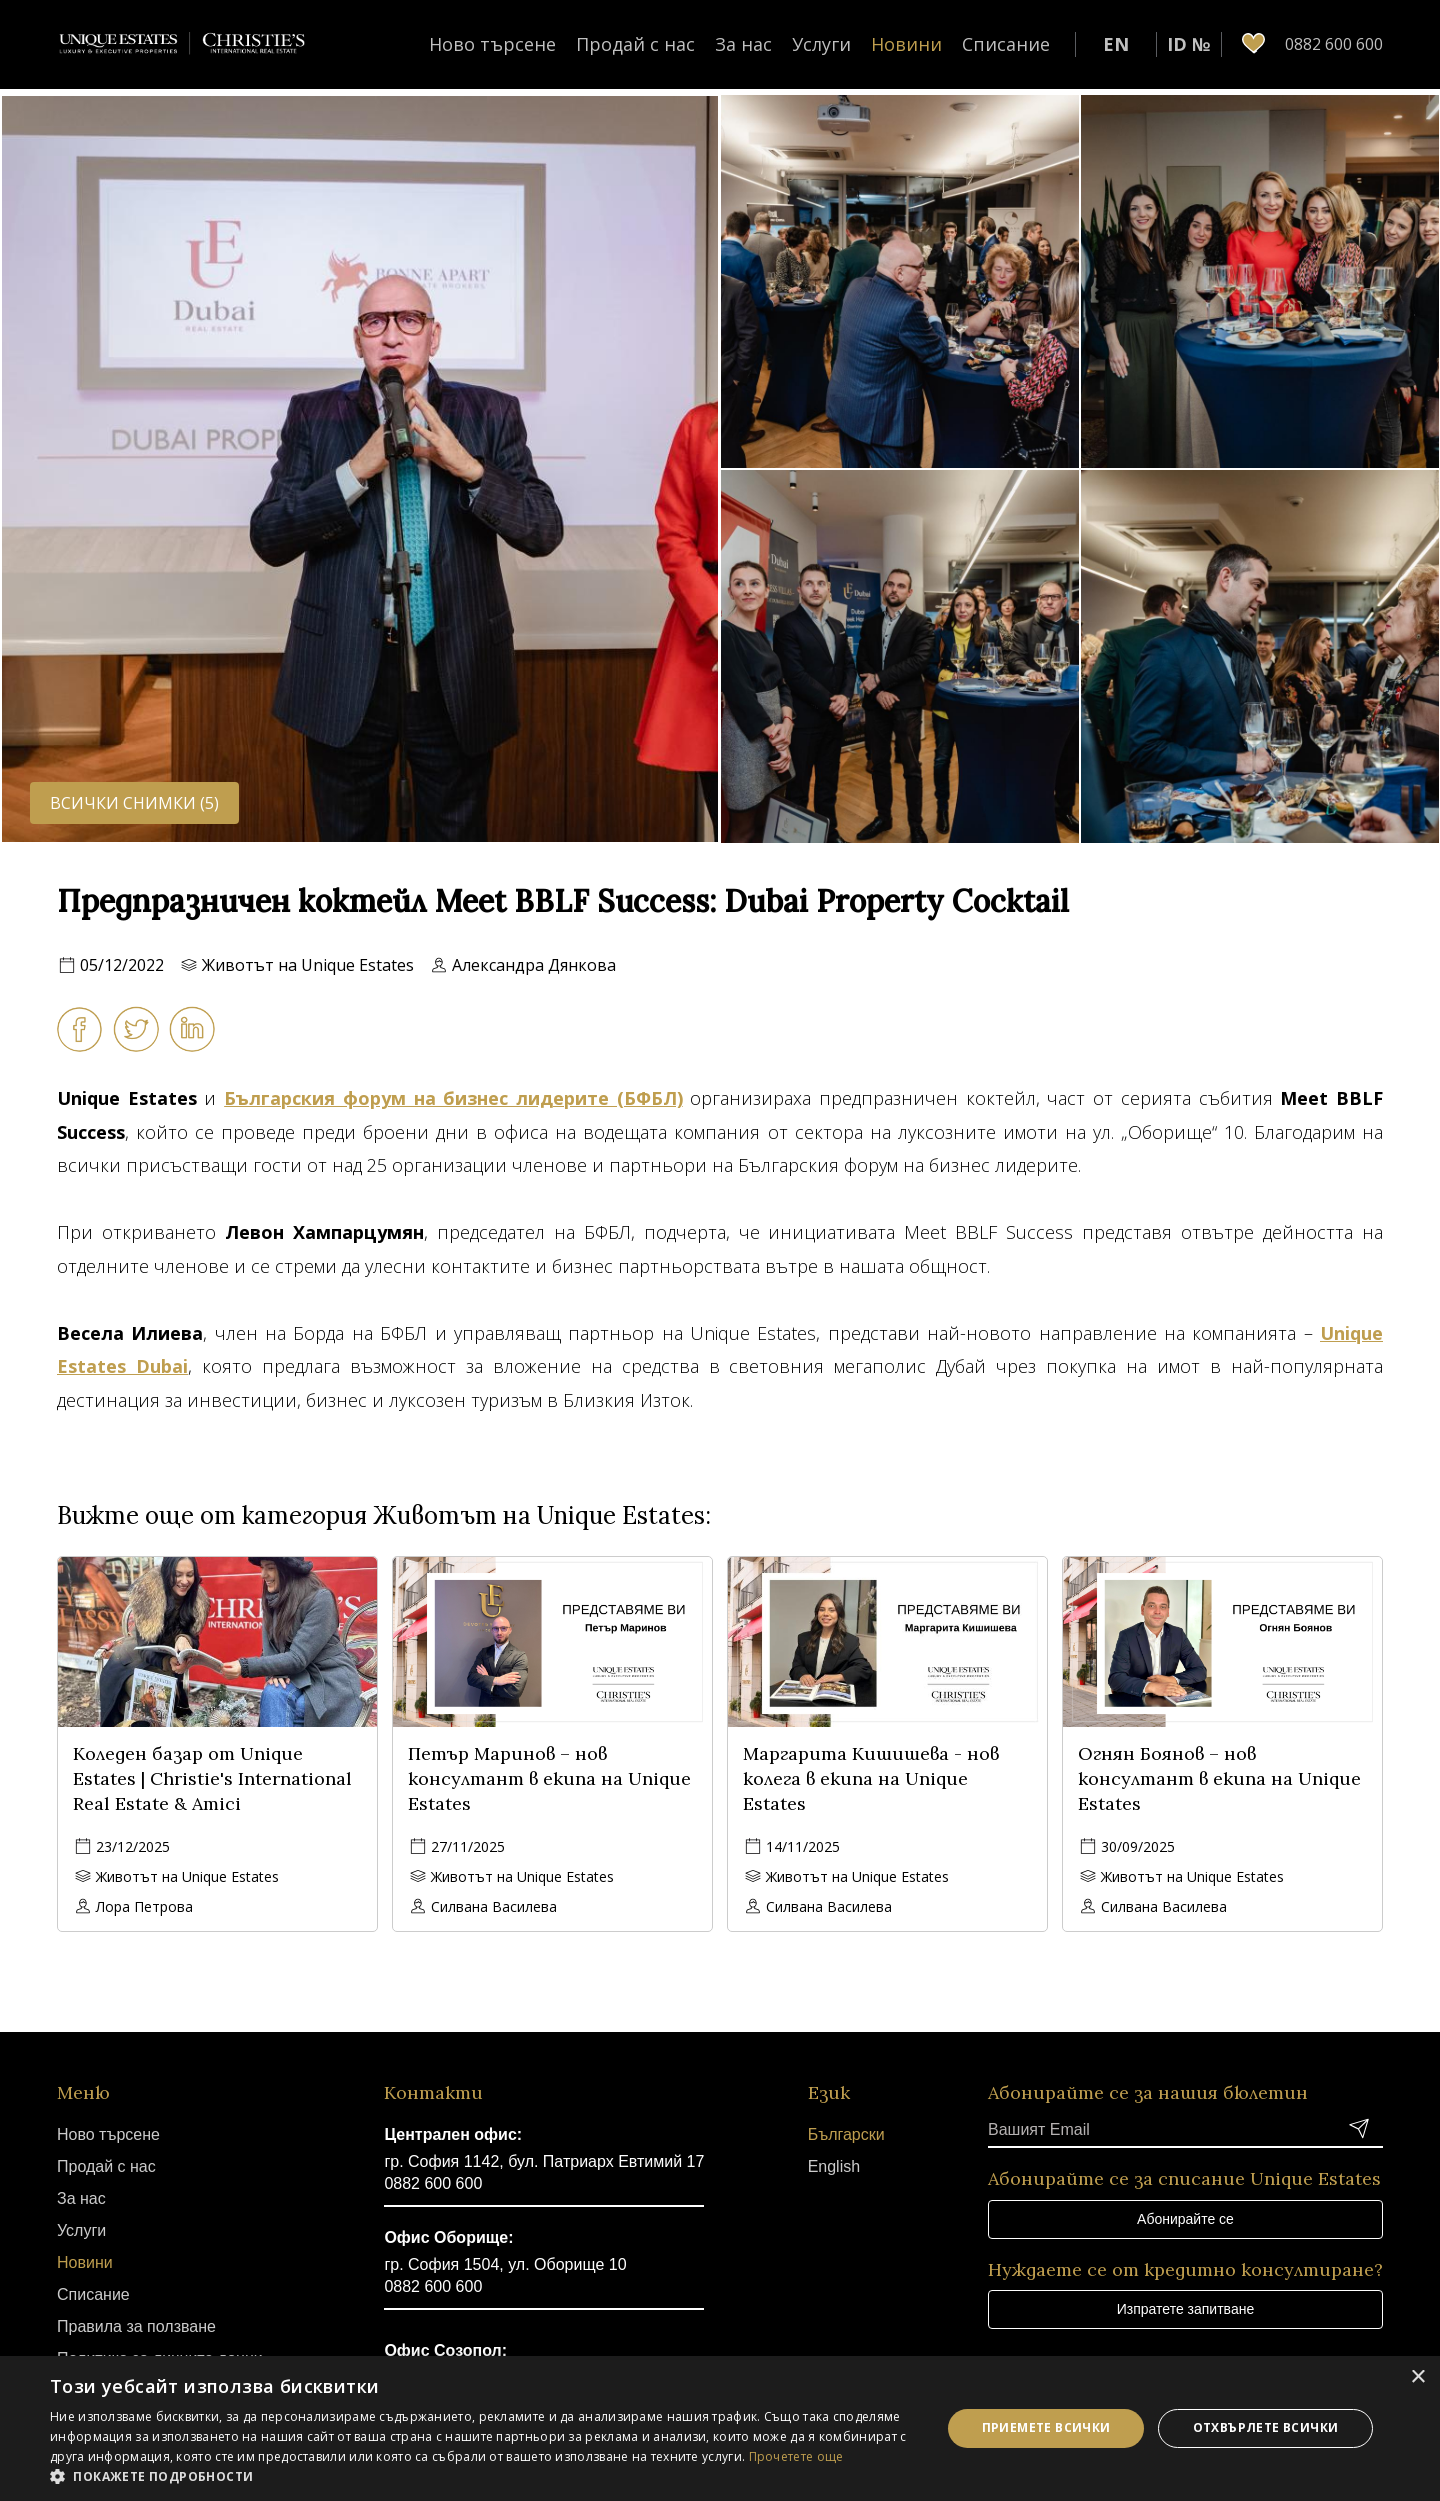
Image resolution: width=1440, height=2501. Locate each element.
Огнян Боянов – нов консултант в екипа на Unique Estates (1219, 1778)
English (834, 2166)
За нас (743, 44)
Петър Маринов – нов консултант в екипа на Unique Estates (549, 1778)
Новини (906, 44)
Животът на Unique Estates (308, 965)
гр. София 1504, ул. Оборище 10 (505, 2264)
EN (1116, 44)
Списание (1006, 44)
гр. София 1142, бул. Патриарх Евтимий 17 (544, 2161)
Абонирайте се (1185, 2219)
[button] (482, 2476)
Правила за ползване (136, 2326)
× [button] (1417, 2377)
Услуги (821, 44)
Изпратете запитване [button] (1185, 2309)
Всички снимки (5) (134, 803)
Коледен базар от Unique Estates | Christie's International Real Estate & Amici (212, 1778)
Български (846, 2134)
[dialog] (720, 2428)
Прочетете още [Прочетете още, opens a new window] (796, 2456)
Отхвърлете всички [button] (1266, 2427)
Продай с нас (635, 44)
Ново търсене (492, 44)
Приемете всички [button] (1046, 2427)
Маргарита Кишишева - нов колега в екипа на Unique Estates (871, 1778)
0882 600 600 (433, 2183)
